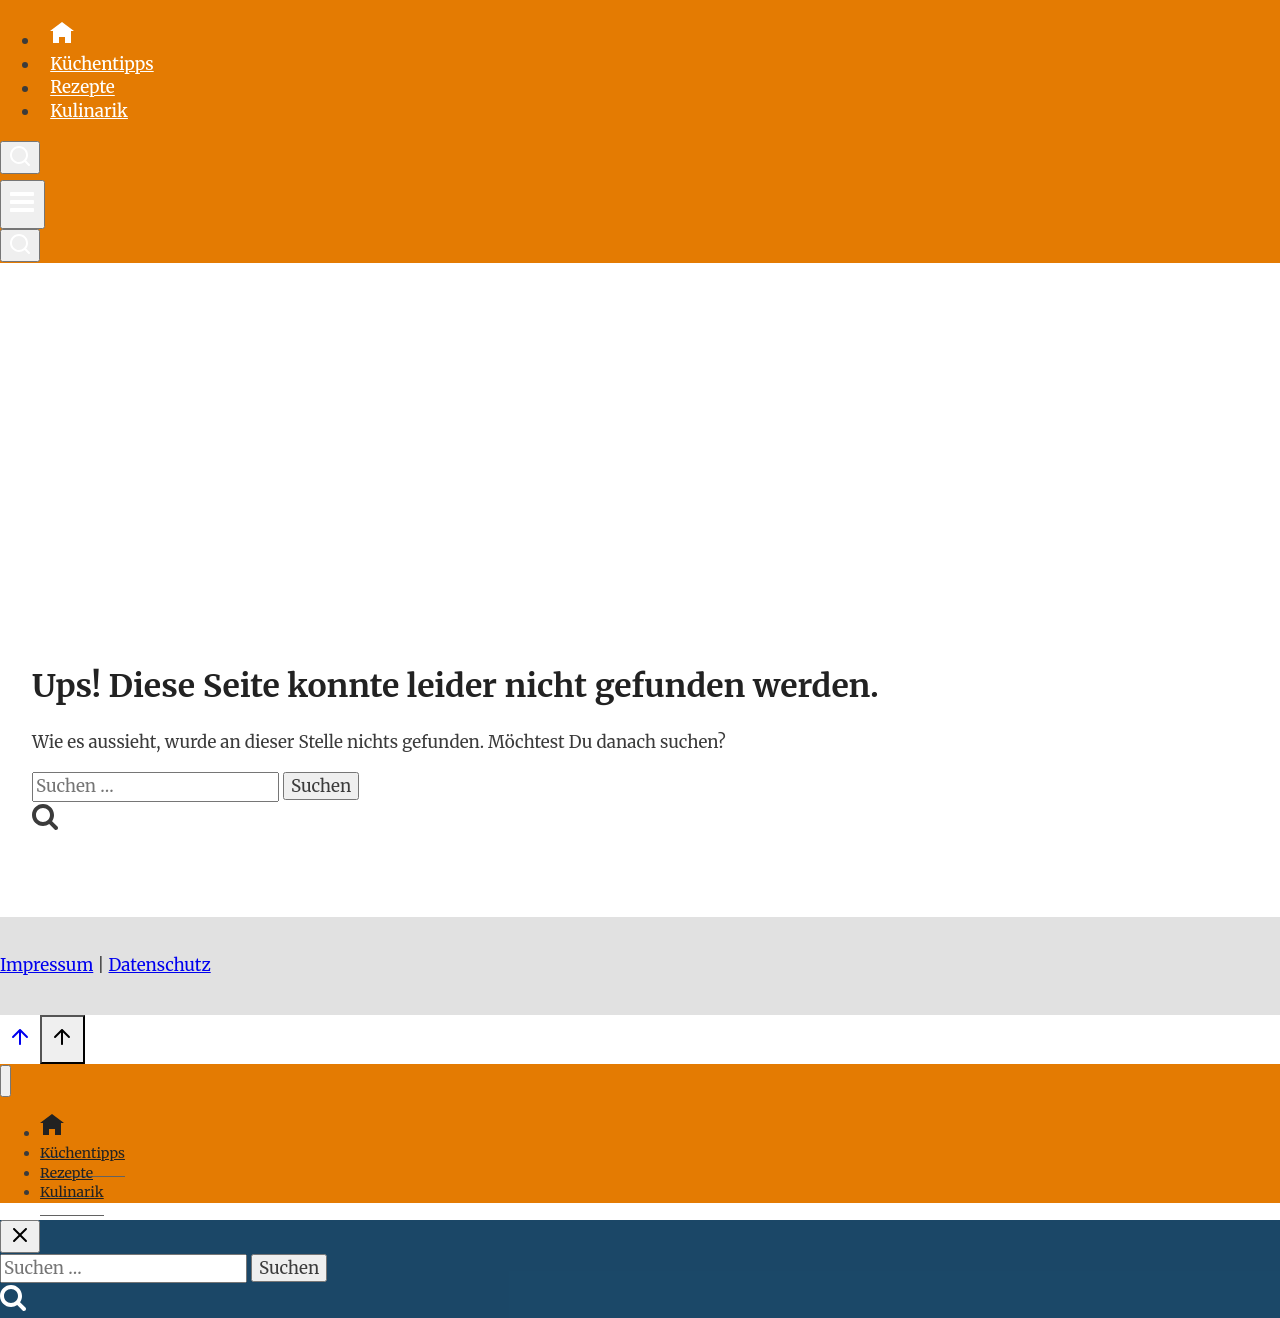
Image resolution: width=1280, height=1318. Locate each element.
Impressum (46, 965)
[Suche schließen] (20, 1236)
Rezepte (82, 88)
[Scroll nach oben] (20, 1042)
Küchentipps (102, 64)
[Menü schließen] (5, 1081)
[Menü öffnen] (22, 204)
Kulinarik (89, 111)
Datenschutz (160, 965)
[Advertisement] (640, 451)
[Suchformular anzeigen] (20, 157)
